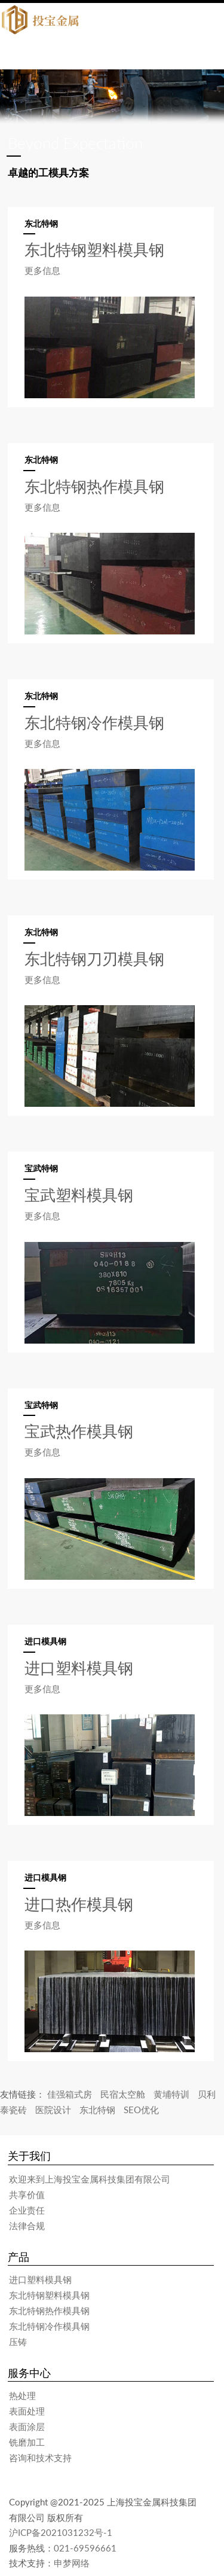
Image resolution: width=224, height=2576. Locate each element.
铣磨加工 (27, 2442)
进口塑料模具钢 (40, 2279)
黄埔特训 (171, 2094)
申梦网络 (72, 2562)
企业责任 (27, 2210)
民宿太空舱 (122, 2094)
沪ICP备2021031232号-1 (60, 2532)
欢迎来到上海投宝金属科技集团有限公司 (89, 2179)
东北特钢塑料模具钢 (49, 2295)
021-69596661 (85, 2548)
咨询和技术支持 (40, 2457)
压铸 (18, 2341)
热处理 (22, 2395)
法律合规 (27, 2225)
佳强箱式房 (69, 2094)
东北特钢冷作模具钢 (49, 2326)
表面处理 (27, 2411)
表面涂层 (27, 2426)
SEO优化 (141, 2109)
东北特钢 (97, 2109)
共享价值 (27, 2194)
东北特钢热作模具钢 (49, 2310)
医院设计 (53, 2109)
